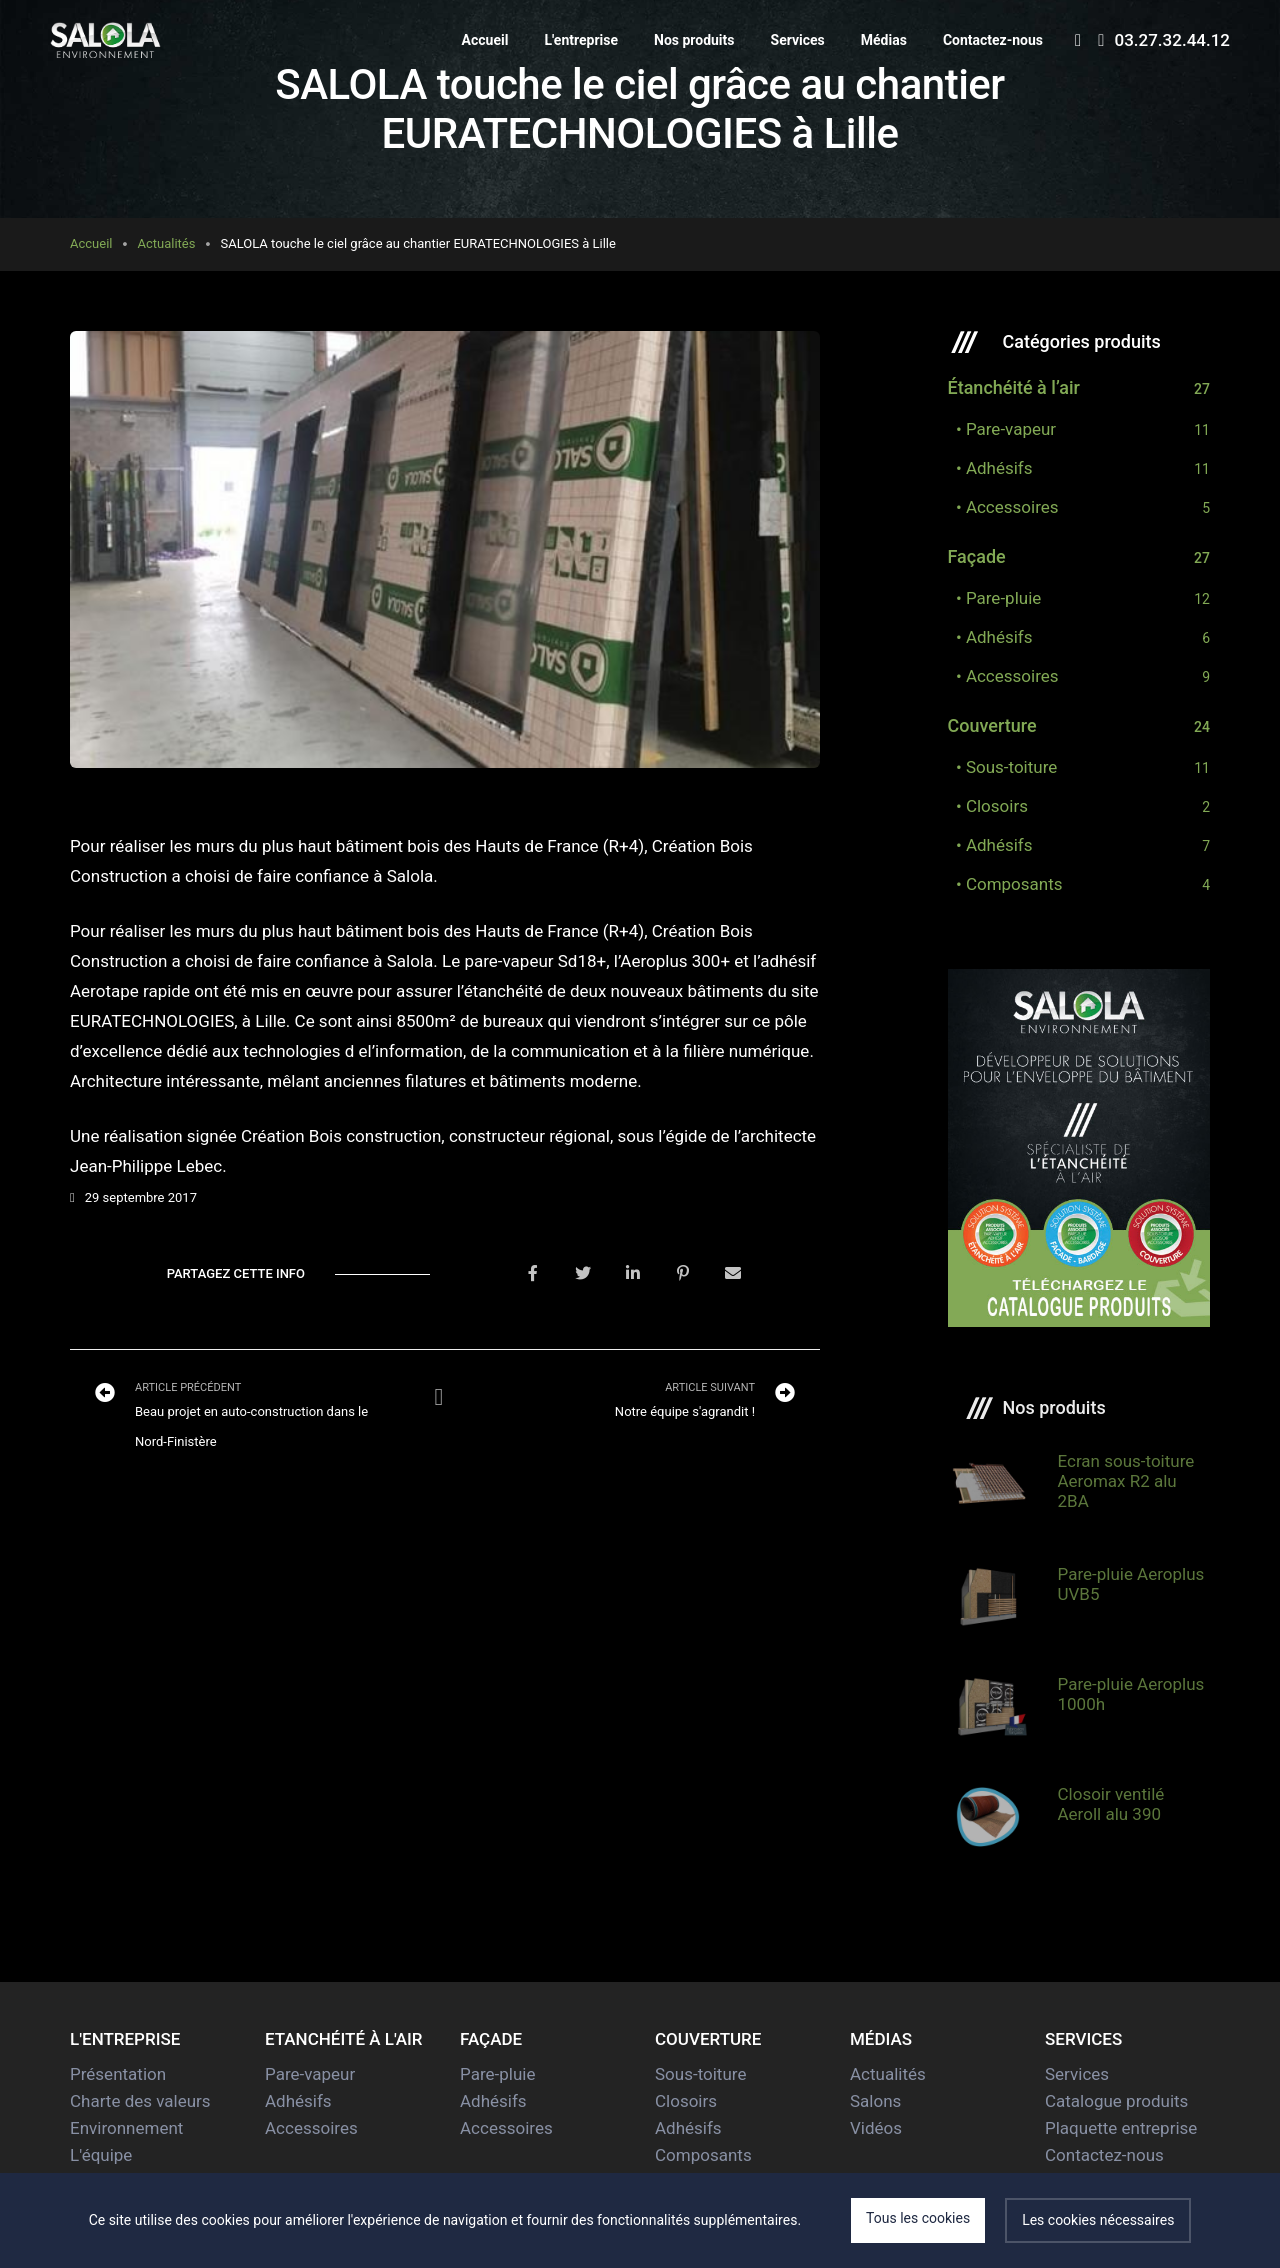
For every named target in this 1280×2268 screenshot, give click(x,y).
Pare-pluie (497, 2074)
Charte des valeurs (140, 2101)
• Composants (1005, 884)
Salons (875, 2101)
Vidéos (876, 2128)
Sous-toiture (700, 2074)
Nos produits (694, 40)
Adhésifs (298, 2101)
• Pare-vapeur (1002, 429)
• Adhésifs (990, 468)
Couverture (992, 726)
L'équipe (101, 2155)
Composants (703, 2155)
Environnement (126, 2128)
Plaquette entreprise (1121, 2128)
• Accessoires (1003, 507)
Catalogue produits (1116, 2101)
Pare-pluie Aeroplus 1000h (1131, 1694)
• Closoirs (988, 806)
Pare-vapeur (310, 2074)
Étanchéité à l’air (1014, 388)
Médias (884, 40)
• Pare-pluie (995, 598)
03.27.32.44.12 (1164, 40)
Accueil (485, 40)
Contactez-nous (993, 40)
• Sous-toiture (1003, 767)
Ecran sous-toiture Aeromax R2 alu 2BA (1126, 1481)
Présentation (118, 2074)
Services (798, 40)
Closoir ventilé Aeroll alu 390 (1111, 1804)
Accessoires (311, 2128)
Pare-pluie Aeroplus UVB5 (1131, 1584)
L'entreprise (581, 40)
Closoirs (686, 2101)
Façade (977, 557)
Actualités (166, 243)
